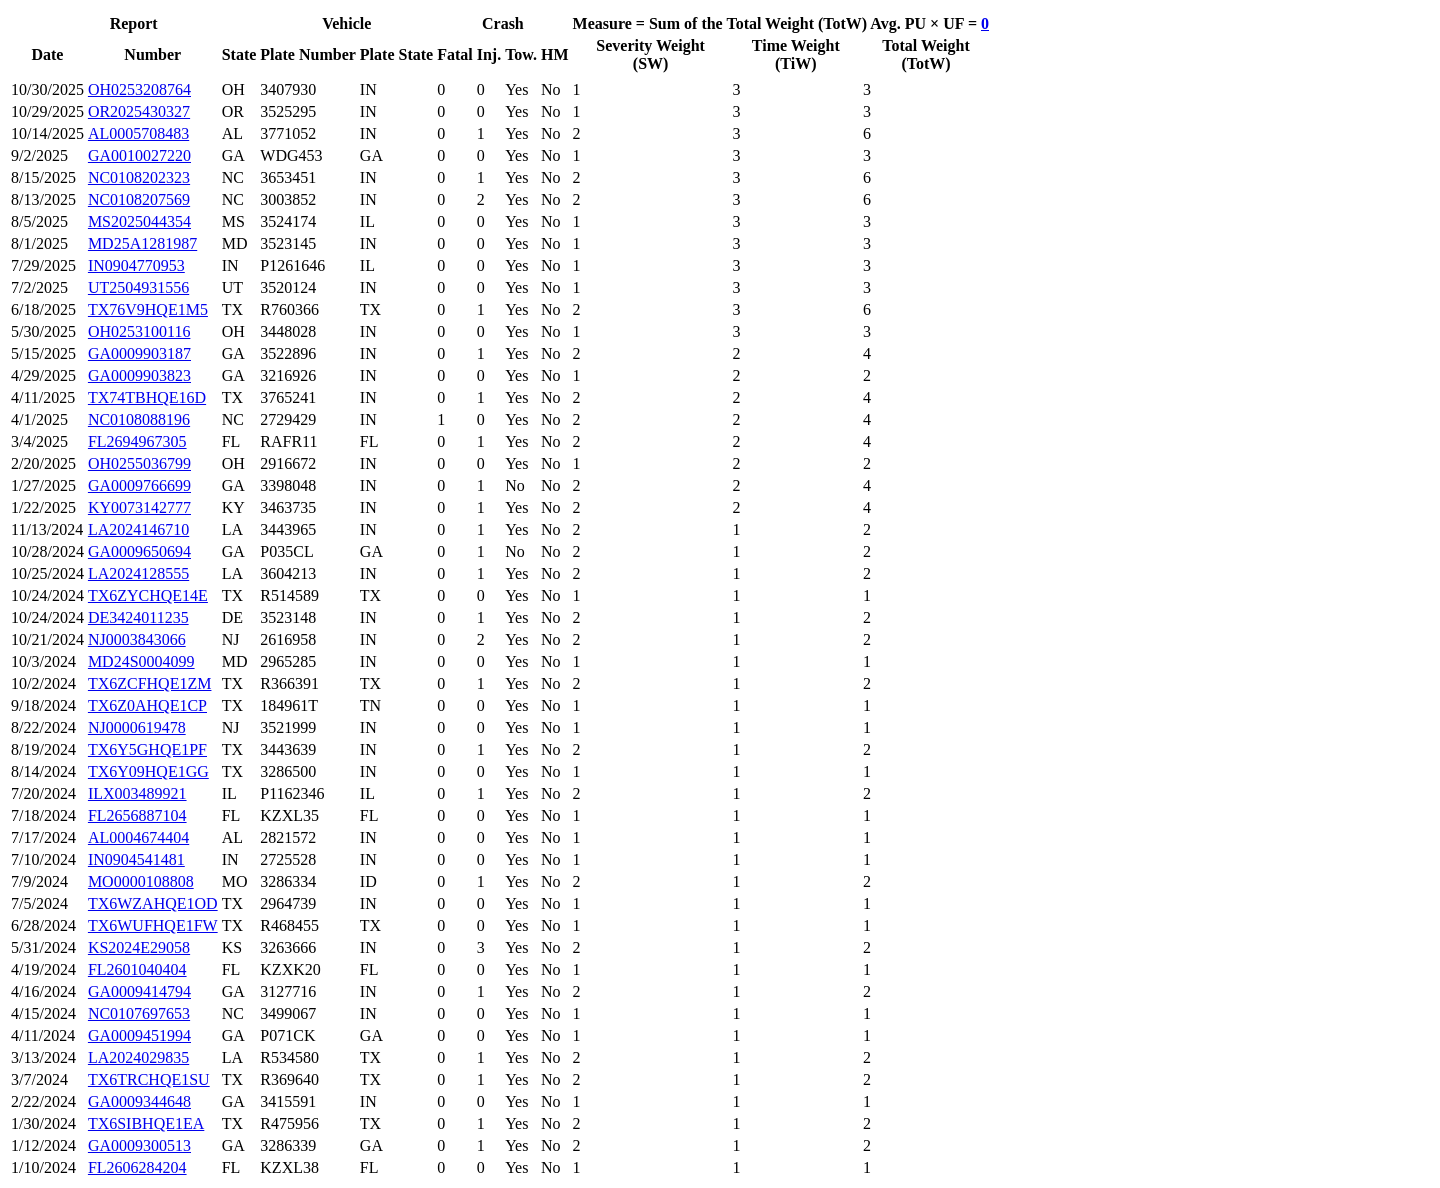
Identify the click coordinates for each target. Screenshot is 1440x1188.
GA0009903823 (139, 375)
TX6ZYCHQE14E (148, 595)
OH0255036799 (139, 463)
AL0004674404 (138, 837)
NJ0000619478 (137, 727)
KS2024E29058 (139, 947)
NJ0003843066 (137, 639)
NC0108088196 (139, 419)
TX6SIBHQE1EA (146, 1123)
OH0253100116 (139, 331)
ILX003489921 (137, 793)
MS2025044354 (139, 221)
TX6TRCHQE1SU (149, 1079)
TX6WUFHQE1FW (153, 925)
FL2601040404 (137, 969)
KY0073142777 (139, 507)
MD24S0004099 (141, 661)
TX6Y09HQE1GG (148, 771)
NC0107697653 (139, 1013)
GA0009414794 (139, 991)
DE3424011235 (138, 617)
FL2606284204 (137, 1167)
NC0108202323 (139, 177)
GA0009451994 (139, 1035)
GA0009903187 (139, 353)
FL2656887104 (137, 815)
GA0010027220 (139, 155)
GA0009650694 (139, 551)
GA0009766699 (139, 485)
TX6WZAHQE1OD (153, 903)
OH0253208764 (139, 89)
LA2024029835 (138, 1057)
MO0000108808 (141, 881)
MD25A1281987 (142, 243)
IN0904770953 (136, 265)
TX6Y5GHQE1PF (147, 749)
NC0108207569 (139, 199)
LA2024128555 (138, 573)
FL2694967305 (137, 441)
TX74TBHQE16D (147, 397)
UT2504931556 (138, 287)
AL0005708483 (138, 133)
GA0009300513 (139, 1145)
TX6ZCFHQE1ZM (150, 683)
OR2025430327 (139, 111)
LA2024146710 (138, 529)
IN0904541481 (136, 859)
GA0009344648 (139, 1101)
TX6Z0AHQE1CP (147, 705)
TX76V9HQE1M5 (148, 309)
